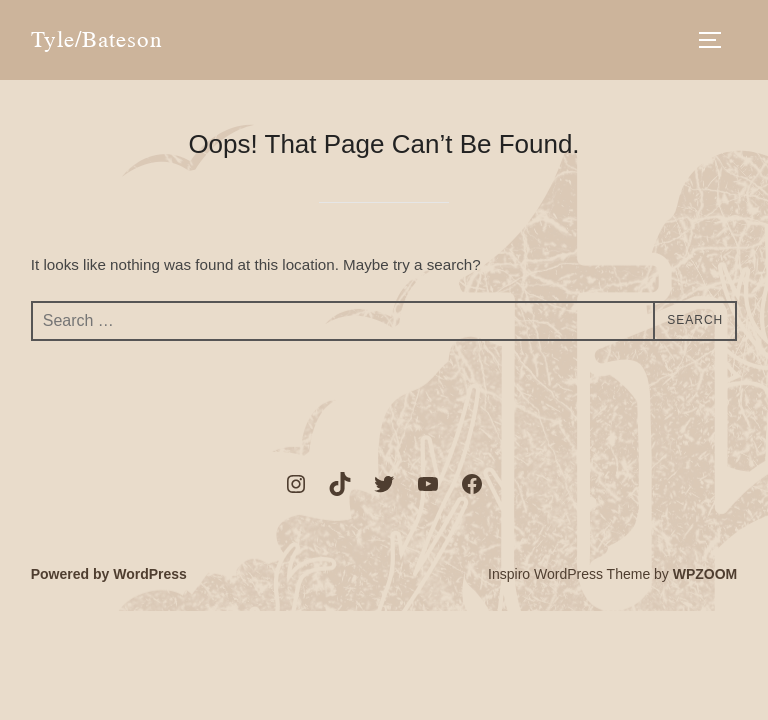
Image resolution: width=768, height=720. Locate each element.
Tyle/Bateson (97, 39)
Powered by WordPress (109, 574)
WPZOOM (705, 574)
